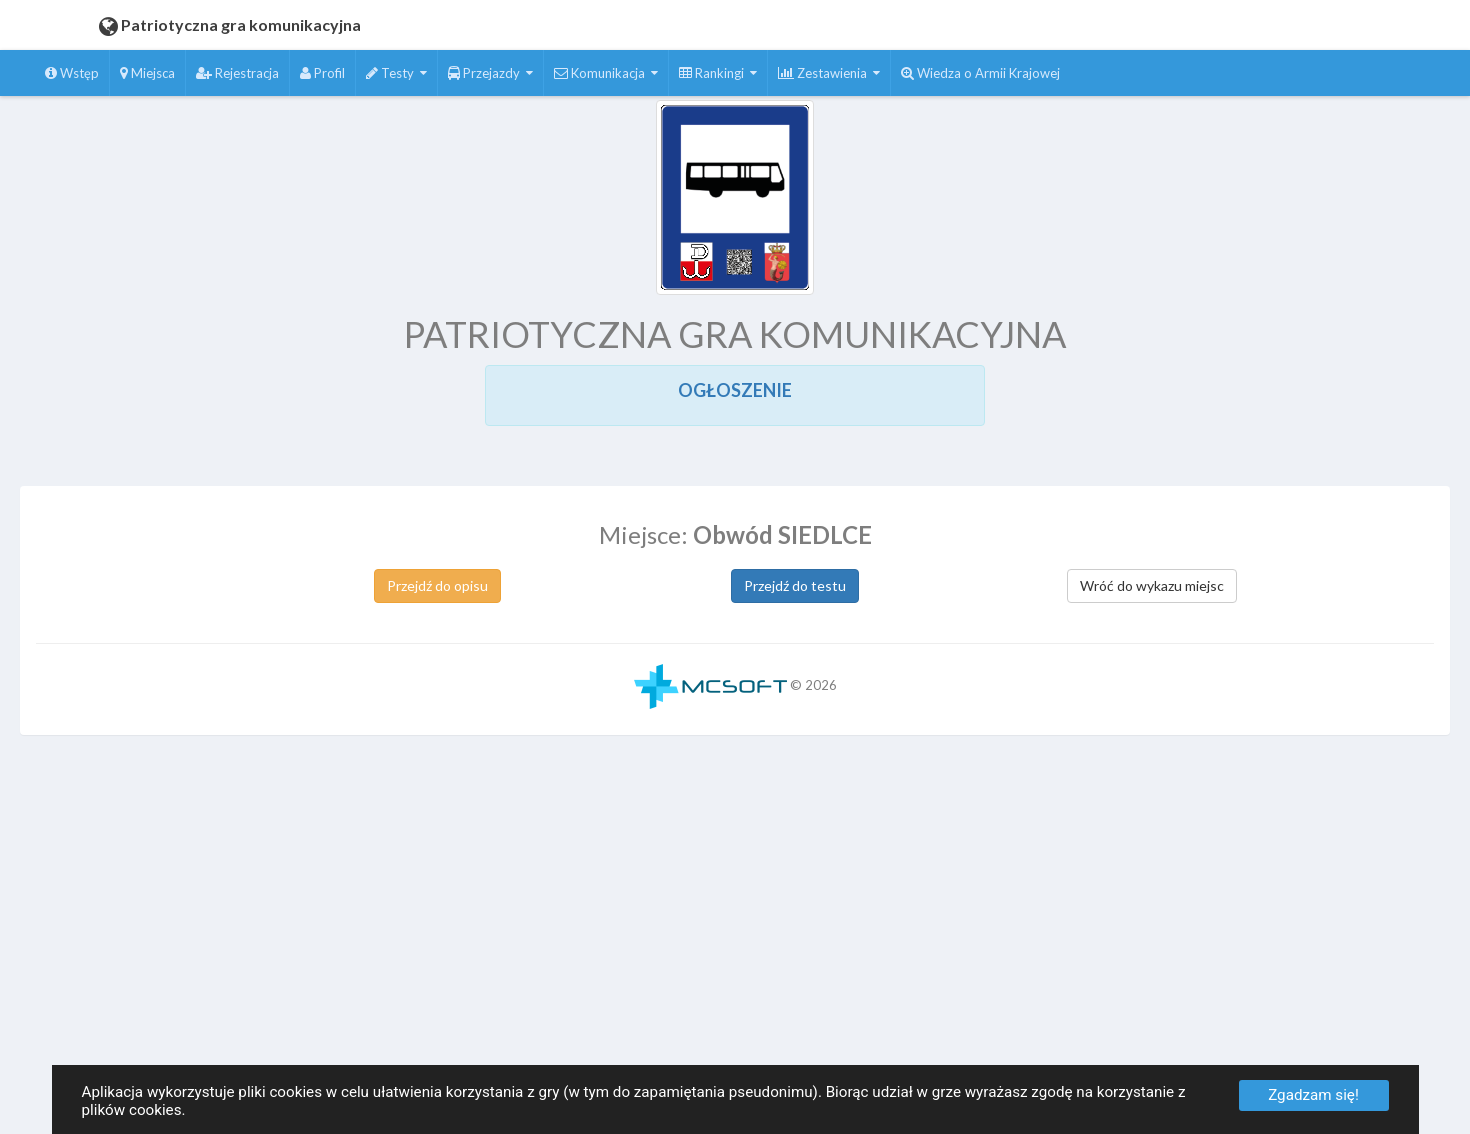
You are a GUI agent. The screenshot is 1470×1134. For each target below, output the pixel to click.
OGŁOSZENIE (735, 390)
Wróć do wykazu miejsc (1152, 585)
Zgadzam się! (1313, 1095)
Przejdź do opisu (437, 585)
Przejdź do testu (795, 585)
